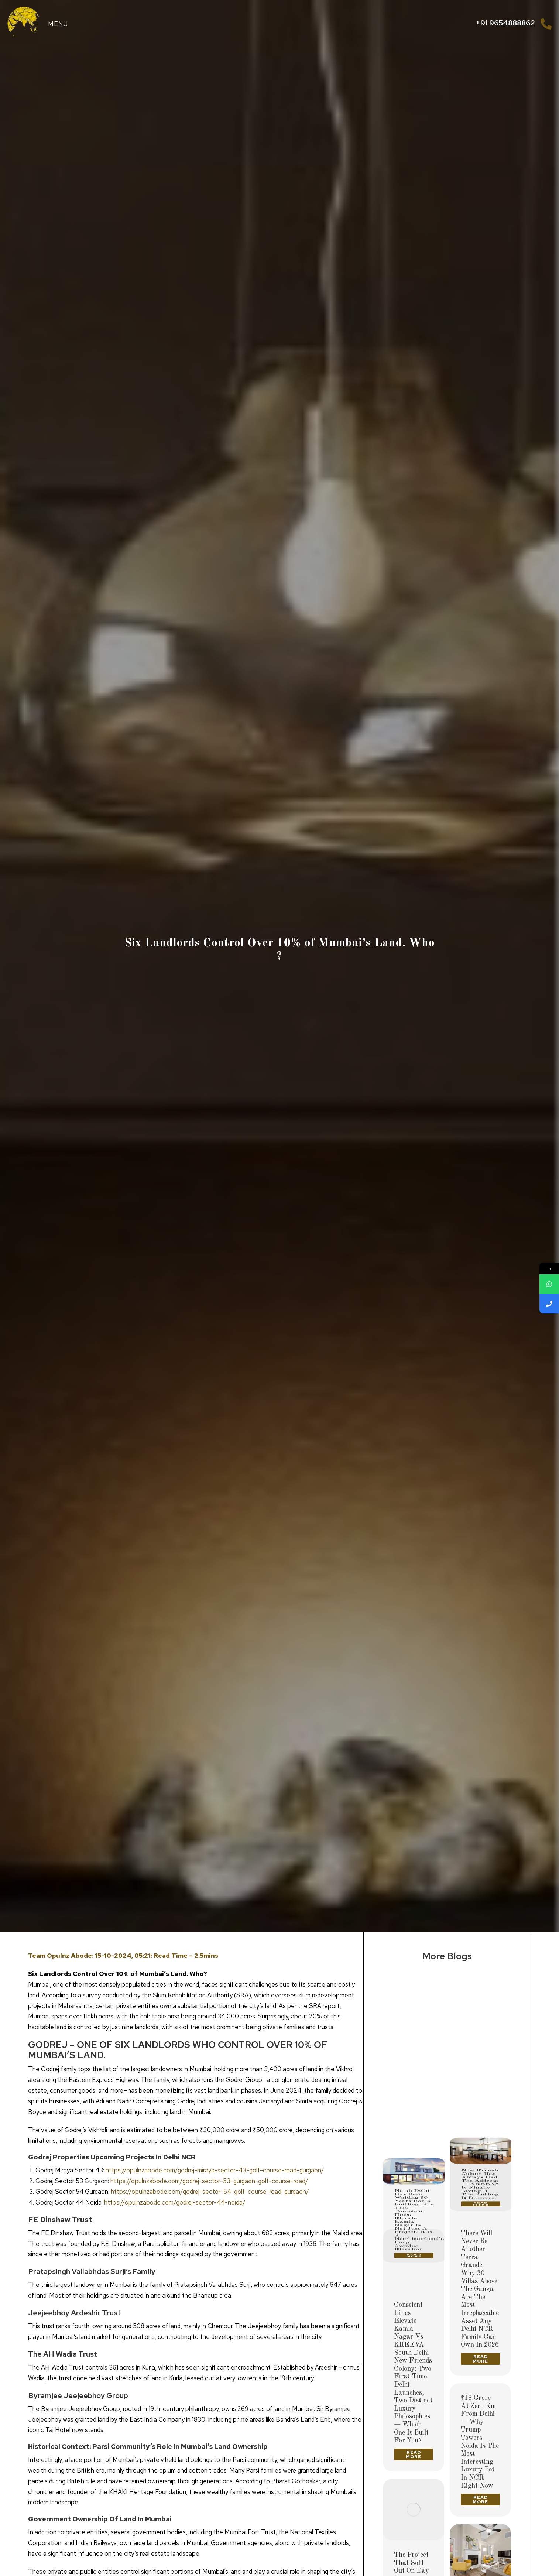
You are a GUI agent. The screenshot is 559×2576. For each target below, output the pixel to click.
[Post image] (413, 2010)
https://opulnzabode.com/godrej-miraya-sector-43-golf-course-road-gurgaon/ (215, 2170)
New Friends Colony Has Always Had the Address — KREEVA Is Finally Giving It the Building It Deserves (480, 2087)
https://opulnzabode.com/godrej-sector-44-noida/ (175, 2202)
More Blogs (447, 1956)
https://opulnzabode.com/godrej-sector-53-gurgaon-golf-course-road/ (209, 2181)
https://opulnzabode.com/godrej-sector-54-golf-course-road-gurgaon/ (210, 2192)
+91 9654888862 (505, 23)
